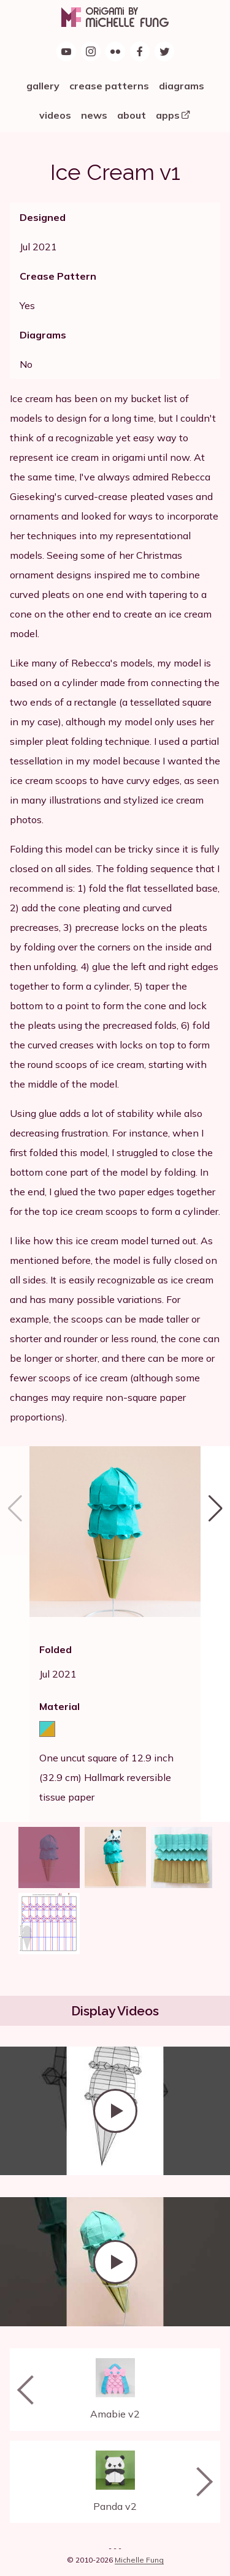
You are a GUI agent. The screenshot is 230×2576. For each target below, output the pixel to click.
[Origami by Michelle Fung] (115, 17)
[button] (215, 1634)
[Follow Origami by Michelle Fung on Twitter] (164, 51)
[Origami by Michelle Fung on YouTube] (66, 51)
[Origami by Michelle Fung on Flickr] (115, 51)
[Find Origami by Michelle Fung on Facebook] (140, 51)
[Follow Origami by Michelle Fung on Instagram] (91, 51)
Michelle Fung (139, 2559)
